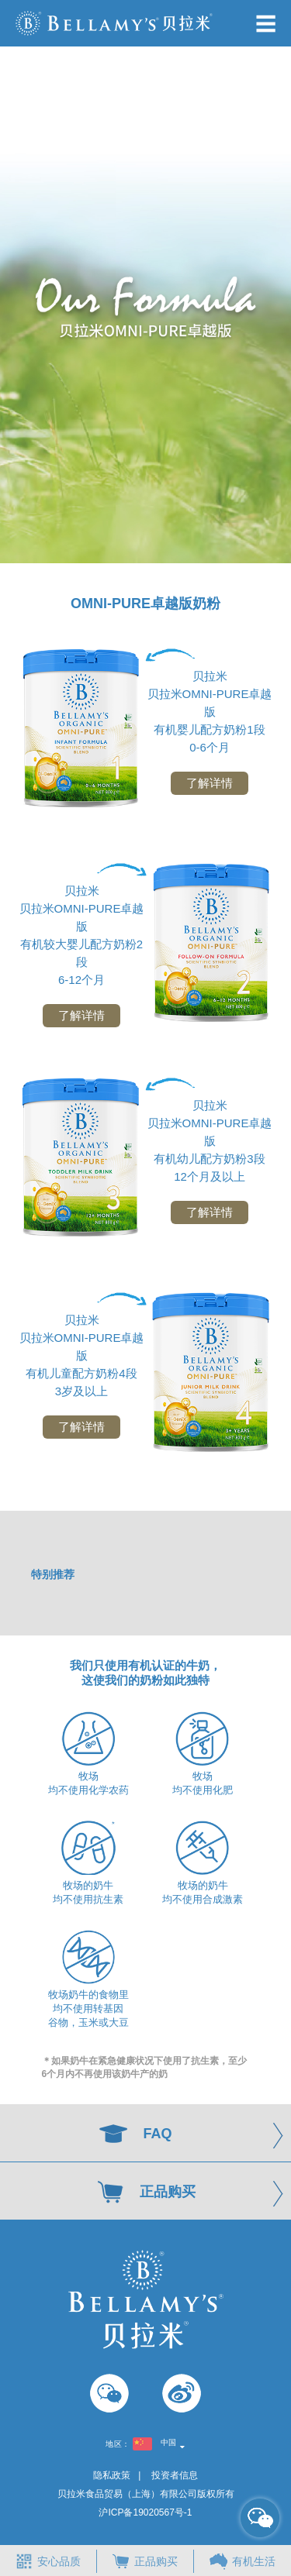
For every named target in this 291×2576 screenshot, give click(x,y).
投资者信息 (174, 2475)
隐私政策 (111, 2475)
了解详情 (209, 782)
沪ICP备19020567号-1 (145, 2512)
